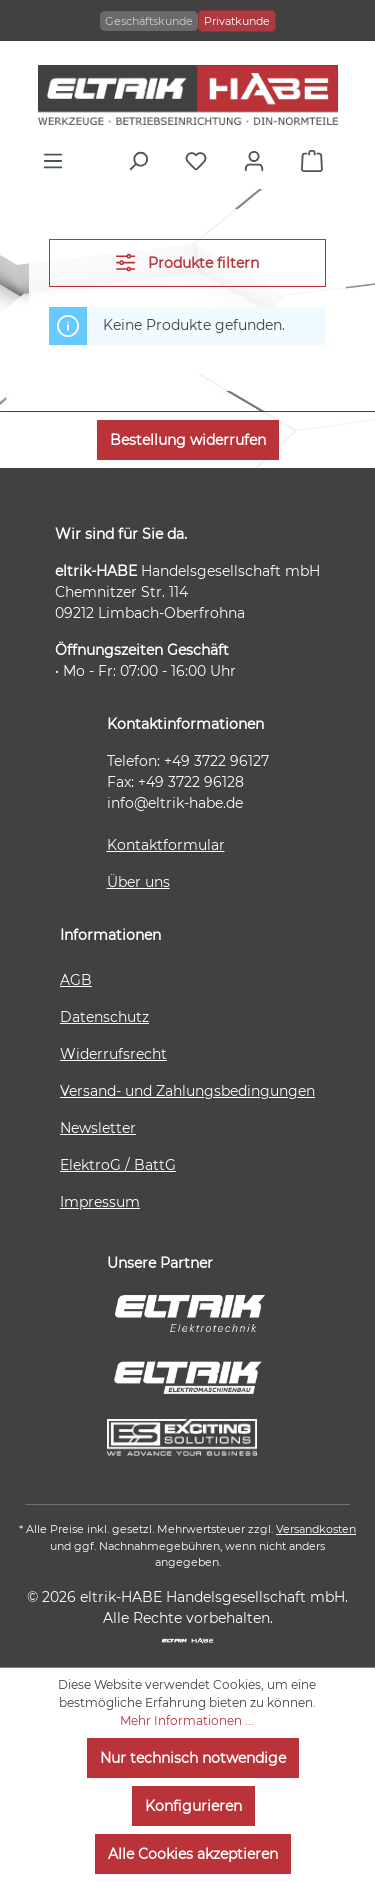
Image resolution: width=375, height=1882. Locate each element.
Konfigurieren (193, 1806)
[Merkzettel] (201, 161)
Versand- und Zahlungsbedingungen (187, 1091)
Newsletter (98, 1128)
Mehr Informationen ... (187, 1720)
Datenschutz (104, 1017)
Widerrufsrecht (113, 1054)
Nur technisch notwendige (193, 1758)
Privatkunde (237, 21)
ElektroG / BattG (118, 1165)
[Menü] (58, 161)
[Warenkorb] (317, 161)
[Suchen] (143, 161)
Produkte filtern (187, 262)
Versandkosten (316, 1529)
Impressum (100, 1202)
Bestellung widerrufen (188, 440)
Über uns (138, 882)
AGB (76, 980)
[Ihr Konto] (259, 161)
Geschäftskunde (149, 21)
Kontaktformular (166, 845)
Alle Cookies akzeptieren (193, 1854)
